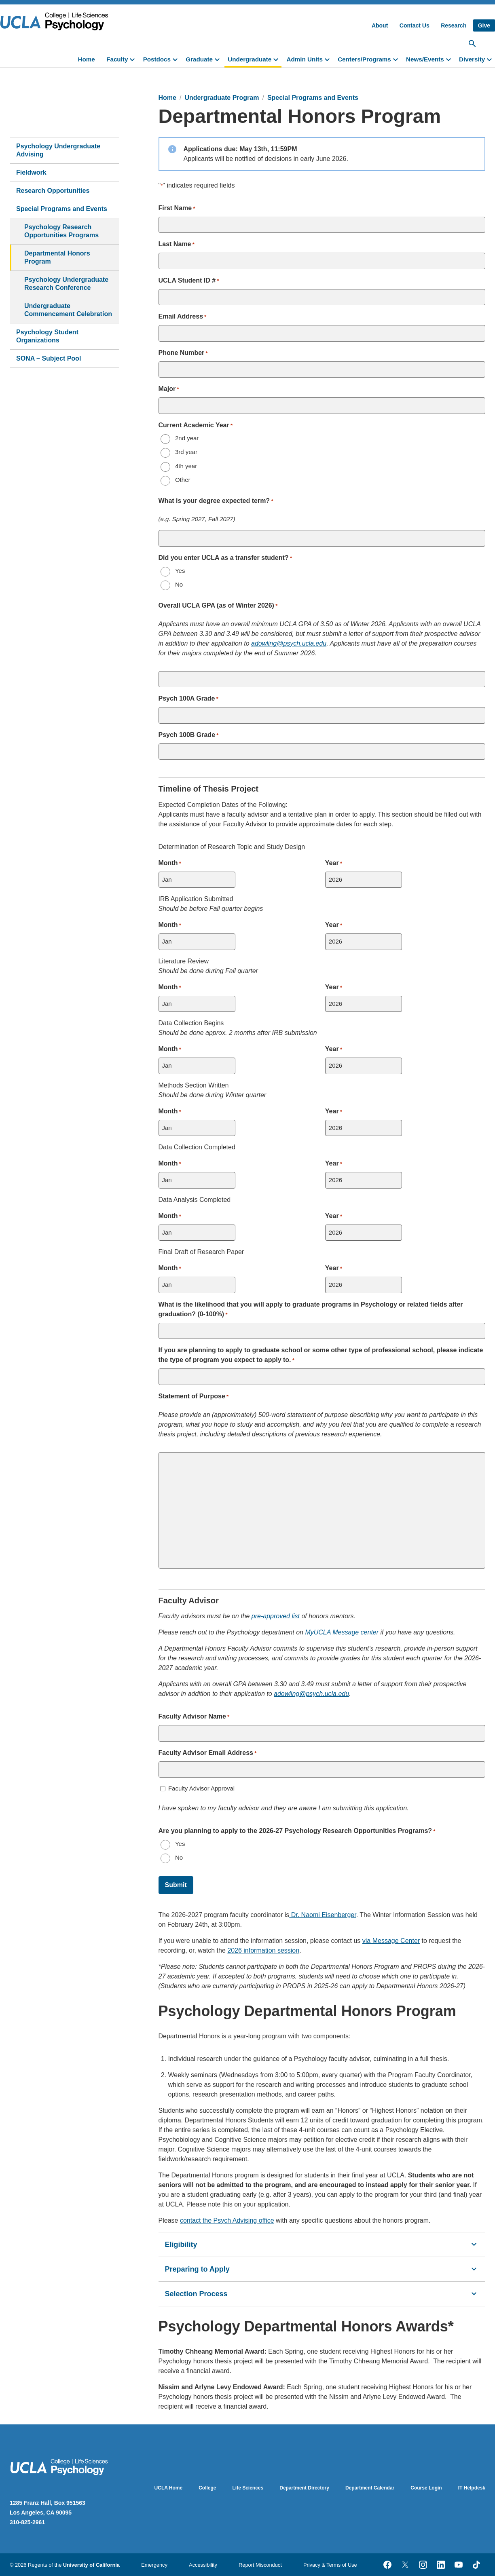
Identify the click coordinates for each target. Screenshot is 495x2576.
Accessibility (203, 2565)
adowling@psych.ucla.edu (288, 643)
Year (333, 863)
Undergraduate (249, 59)
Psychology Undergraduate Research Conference (66, 283)
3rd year (186, 451)
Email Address (183, 317)
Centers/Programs (364, 59)
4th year (186, 465)
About (380, 25)
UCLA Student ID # (189, 281)
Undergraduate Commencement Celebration (68, 309)
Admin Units (304, 59)
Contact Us (414, 25)
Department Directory (304, 2488)
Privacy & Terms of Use (330, 2565)
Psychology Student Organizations (47, 336)
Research (453, 25)
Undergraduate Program (221, 97)
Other (182, 479)
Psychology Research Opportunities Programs (61, 231)
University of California (91, 2565)
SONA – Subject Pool (48, 358)
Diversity (472, 59)
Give (484, 25)
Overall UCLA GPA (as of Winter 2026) (218, 606)
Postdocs (157, 59)
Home (86, 59)
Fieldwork (31, 172)
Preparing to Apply (322, 2269)
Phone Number (183, 353)
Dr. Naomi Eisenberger (323, 1914)
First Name (177, 208)
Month (170, 863)
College (207, 2488)
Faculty (117, 59)
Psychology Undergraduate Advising (58, 150)
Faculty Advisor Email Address (208, 1753)
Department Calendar (369, 2488)
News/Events (425, 59)
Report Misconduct (260, 2565)
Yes (180, 570)
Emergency (154, 2565)
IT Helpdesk (471, 2488)
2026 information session (263, 1950)
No (179, 584)
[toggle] (134, 59)
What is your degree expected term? (216, 501)
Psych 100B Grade (189, 735)
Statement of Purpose (194, 1397)
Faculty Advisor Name (194, 1717)
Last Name (177, 244)
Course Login (426, 2488)
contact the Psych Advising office (227, 2220)
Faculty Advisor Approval (201, 1788)
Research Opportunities (52, 190)
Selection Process (322, 2294)
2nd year (187, 438)
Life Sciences (248, 2488)
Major (169, 389)
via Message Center (391, 1940)
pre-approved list (276, 1616)
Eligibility (322, 2244)
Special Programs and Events (61, 208)
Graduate (199, 59)
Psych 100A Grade (188, 699)
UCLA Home (168, 2488)
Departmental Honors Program (57, 257)
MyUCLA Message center (342, 1632)
